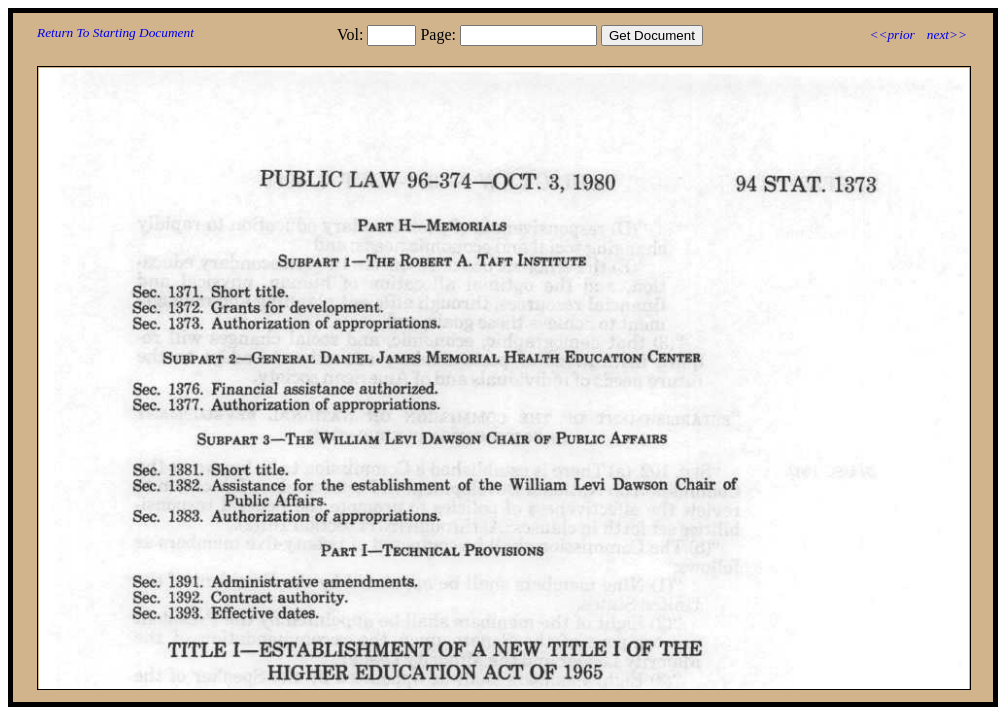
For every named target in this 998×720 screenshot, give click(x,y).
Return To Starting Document (115, 32)
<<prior (891, 34)
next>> (947, 34)
